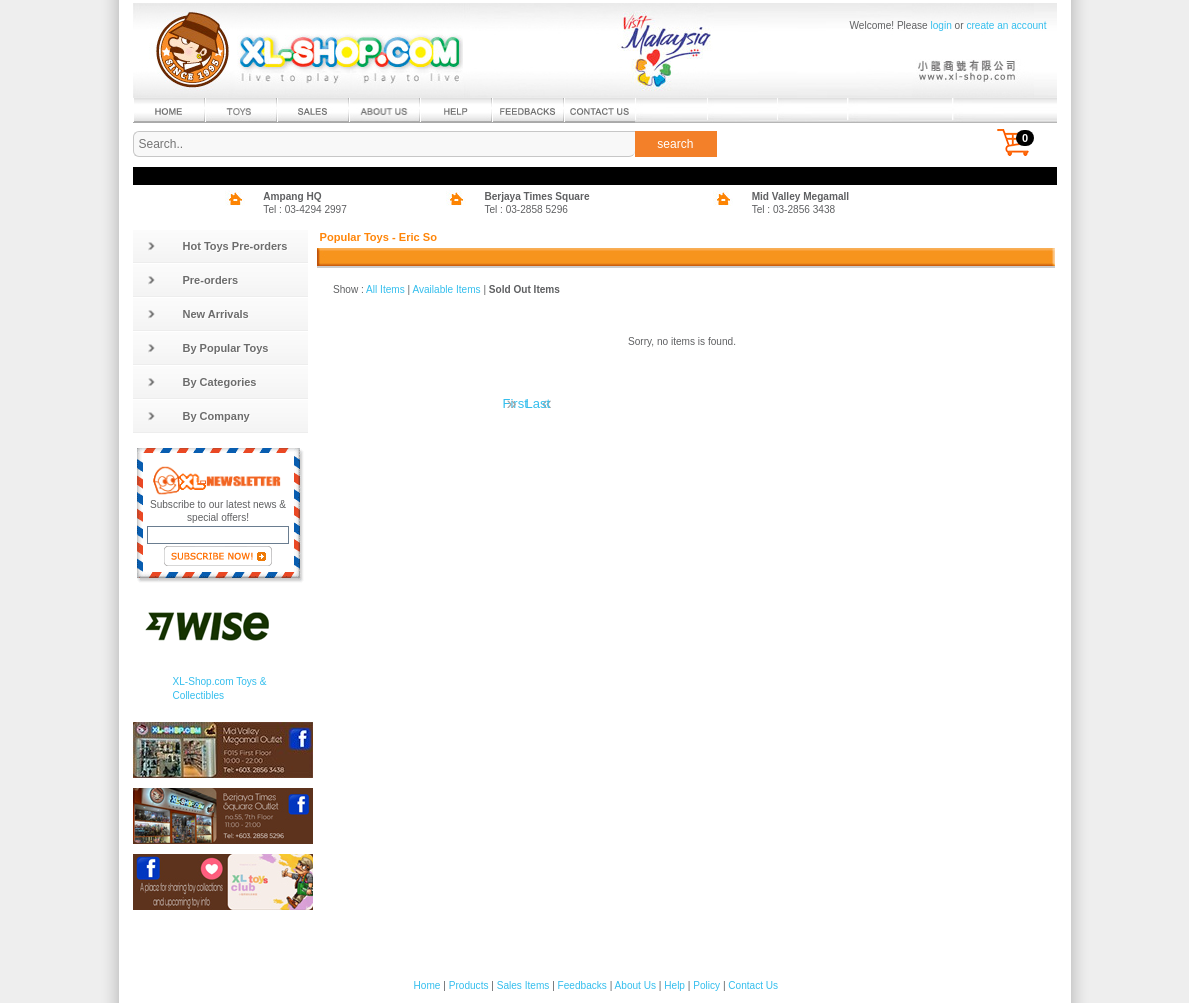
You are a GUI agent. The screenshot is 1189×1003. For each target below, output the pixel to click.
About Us (635, 985)
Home (427, 985)
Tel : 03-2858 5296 (526, 209)
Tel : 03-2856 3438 (794, 209)
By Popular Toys (208, 348)
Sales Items (523, 985)
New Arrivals (198, 314)
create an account (1006, 25)
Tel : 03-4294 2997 (305, 209)
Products (469, 985)
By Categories (202, 382)
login (941, 25)
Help (674, 985)
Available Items (446, 289)
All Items (385, 289)
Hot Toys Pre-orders (217, 246)
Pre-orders (193, 280)
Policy (706, 985)
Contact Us (753, 985)
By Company (198, 416)
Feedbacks (582, 985)
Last (538, 403)
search (675, 144)
